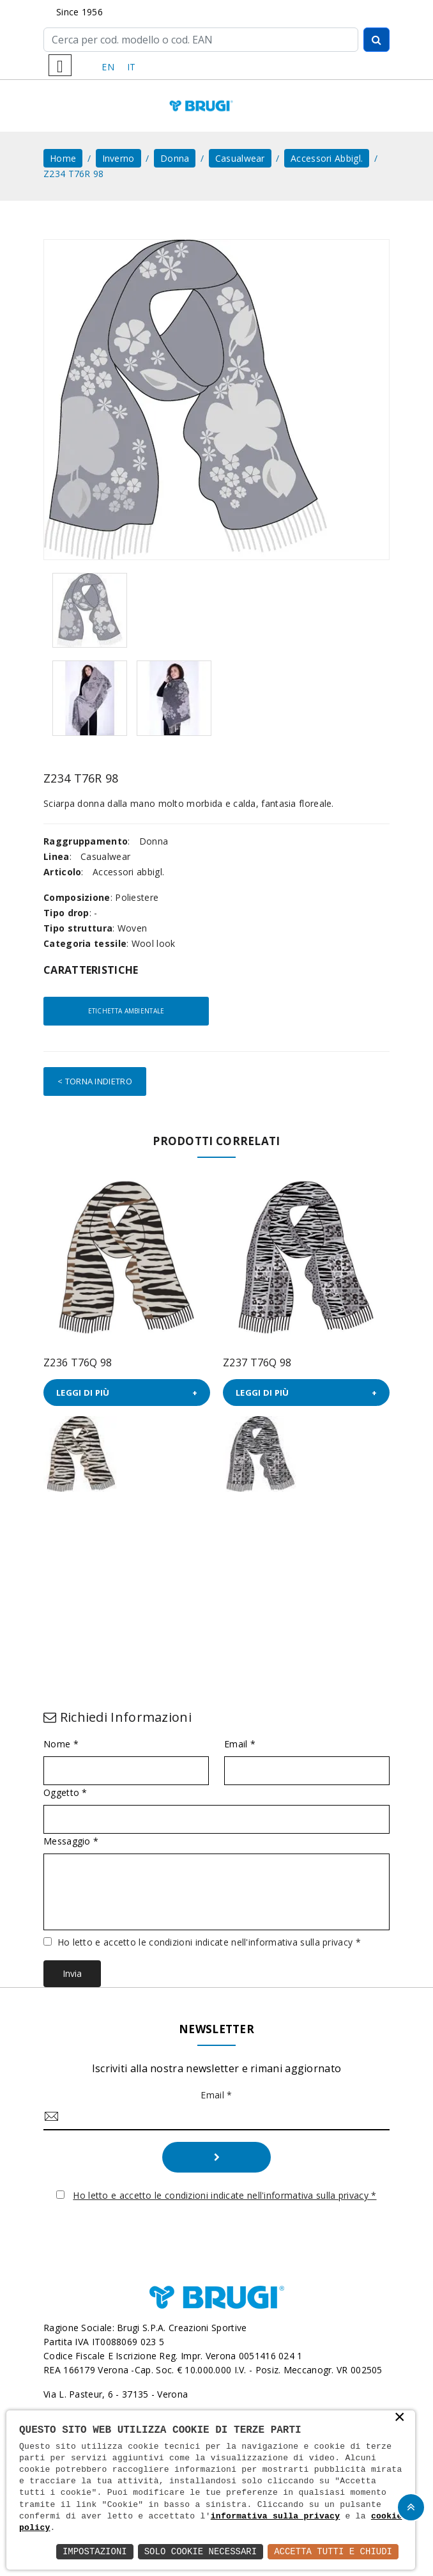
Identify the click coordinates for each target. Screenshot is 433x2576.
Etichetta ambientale (126, 1010)
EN (108, 67)
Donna (175, 158)
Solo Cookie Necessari (200, 2551)
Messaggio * (70, 1841)
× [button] (400, 2418)
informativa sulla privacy (275, 2516)
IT (131, 67)
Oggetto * (65, 1793)
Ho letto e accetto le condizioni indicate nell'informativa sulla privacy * (209, 1942)
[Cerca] (200, 39)
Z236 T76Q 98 (77, 1362)
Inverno (118, 158)
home (63, 158)
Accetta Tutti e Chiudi (333, 2551)
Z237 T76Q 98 (257, 1362)
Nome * (61, 1744)
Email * (239, 1744)
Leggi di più (83, 1392)
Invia (72, 1973)
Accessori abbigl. (327, 158)
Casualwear (240, 158)
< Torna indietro (94, 1081)
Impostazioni (95, 2551)
